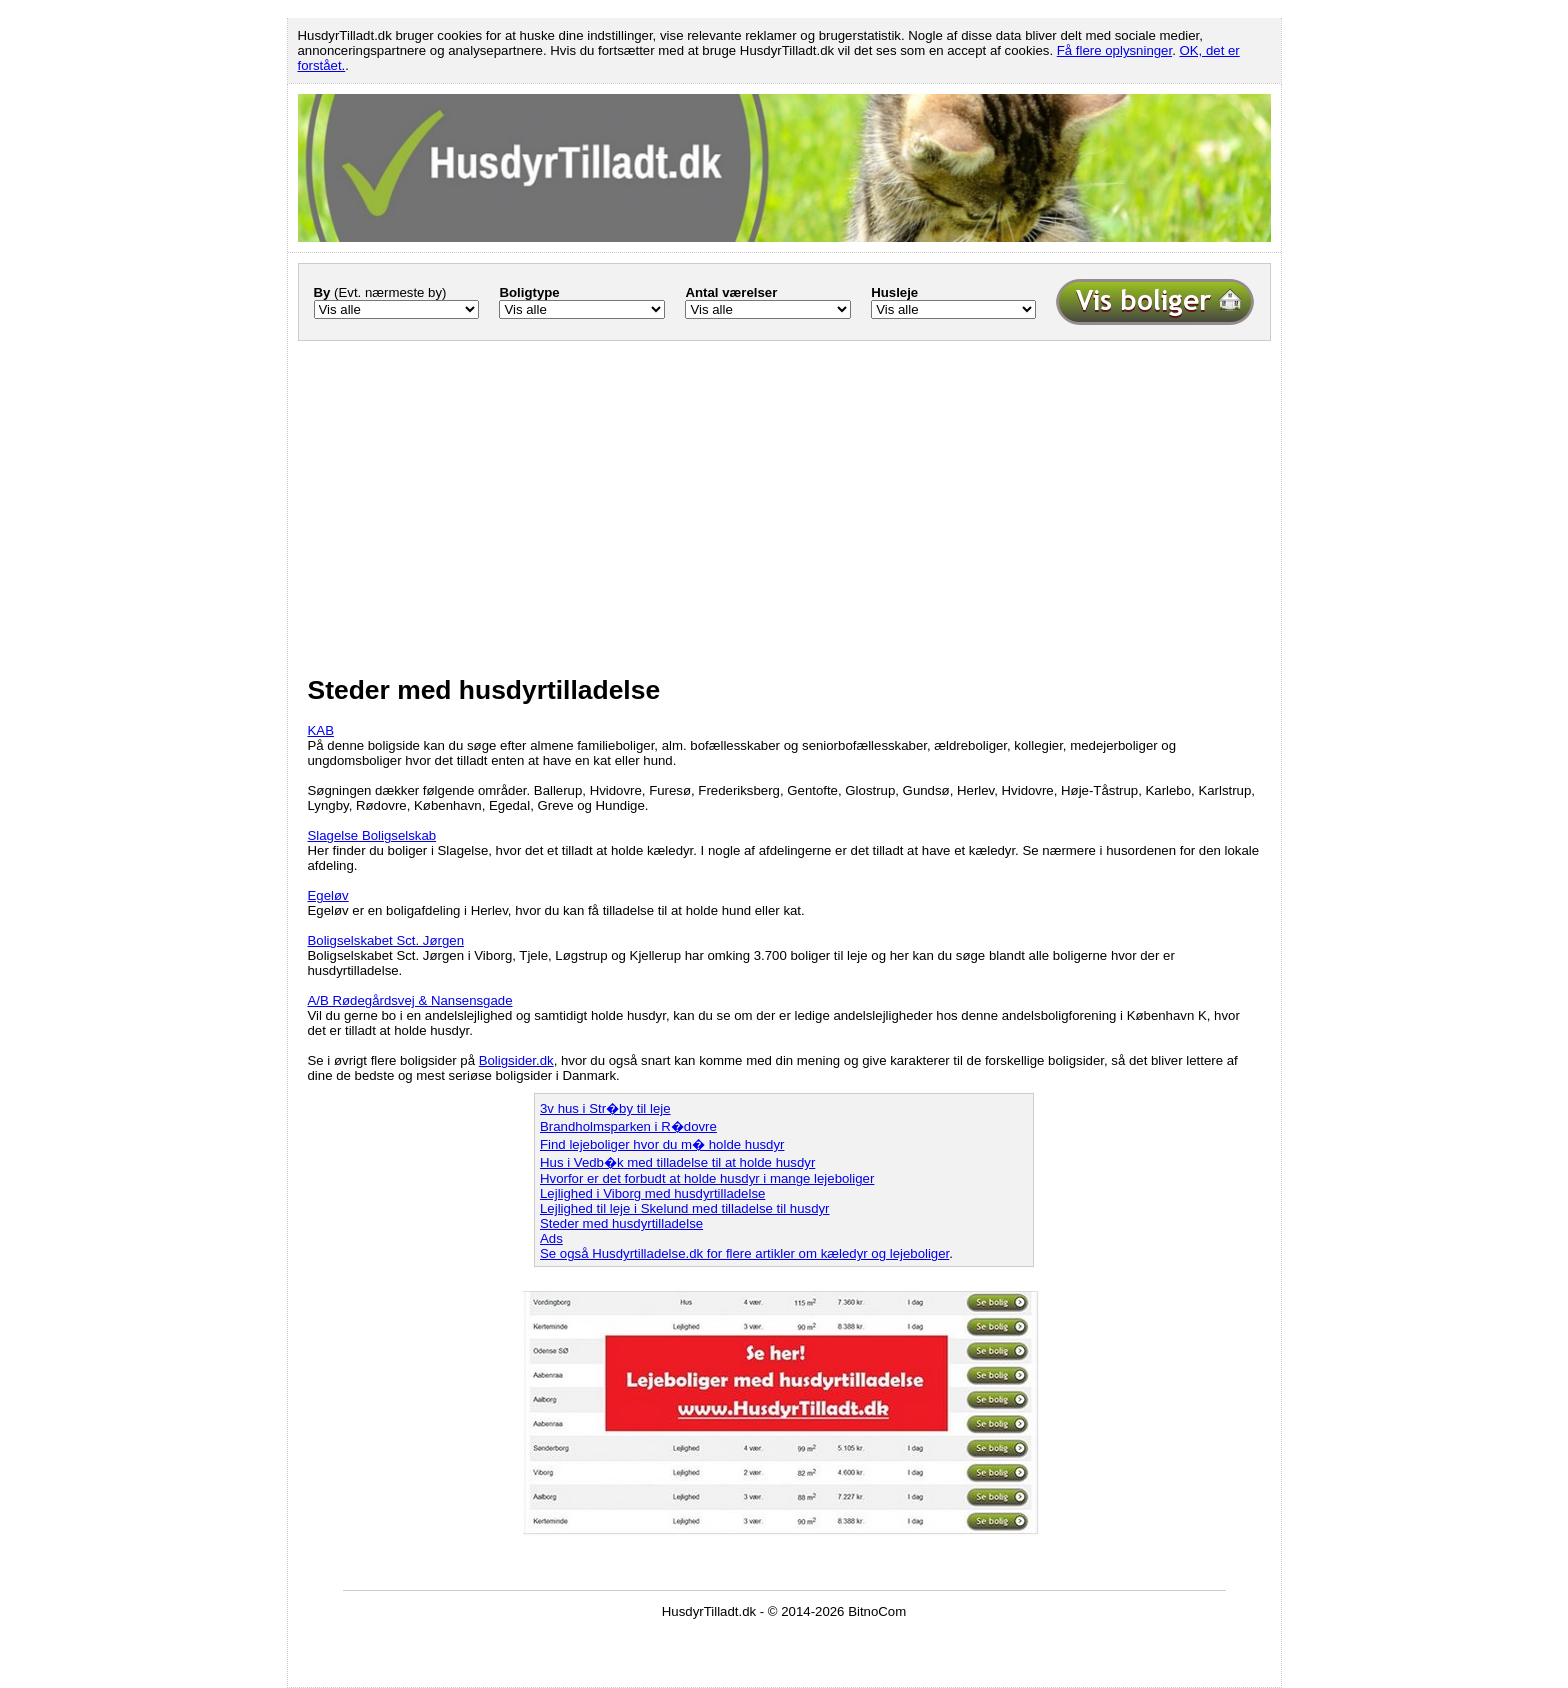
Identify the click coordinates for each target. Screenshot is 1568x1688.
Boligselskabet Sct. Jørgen (386, 940)
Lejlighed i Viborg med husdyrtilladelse (652, 1193)
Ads (551, 1238)
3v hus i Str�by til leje (605, 1108)
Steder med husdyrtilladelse (621, 1223)
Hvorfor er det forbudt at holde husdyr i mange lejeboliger (707, 1178)
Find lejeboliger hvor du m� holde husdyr (662, 1144)
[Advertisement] (784, 494)
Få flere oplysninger (1114, 50)
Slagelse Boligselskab (372, 835)
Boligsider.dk (516, 1060)
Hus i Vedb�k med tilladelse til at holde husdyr (677, 1162)
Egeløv (328, 895)
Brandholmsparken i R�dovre (628, 1126)
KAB (321, 730)
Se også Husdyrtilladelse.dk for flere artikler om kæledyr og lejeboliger (744, 1253)
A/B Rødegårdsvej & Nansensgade (410, 1000)
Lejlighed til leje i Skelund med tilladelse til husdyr (685, 1208)
